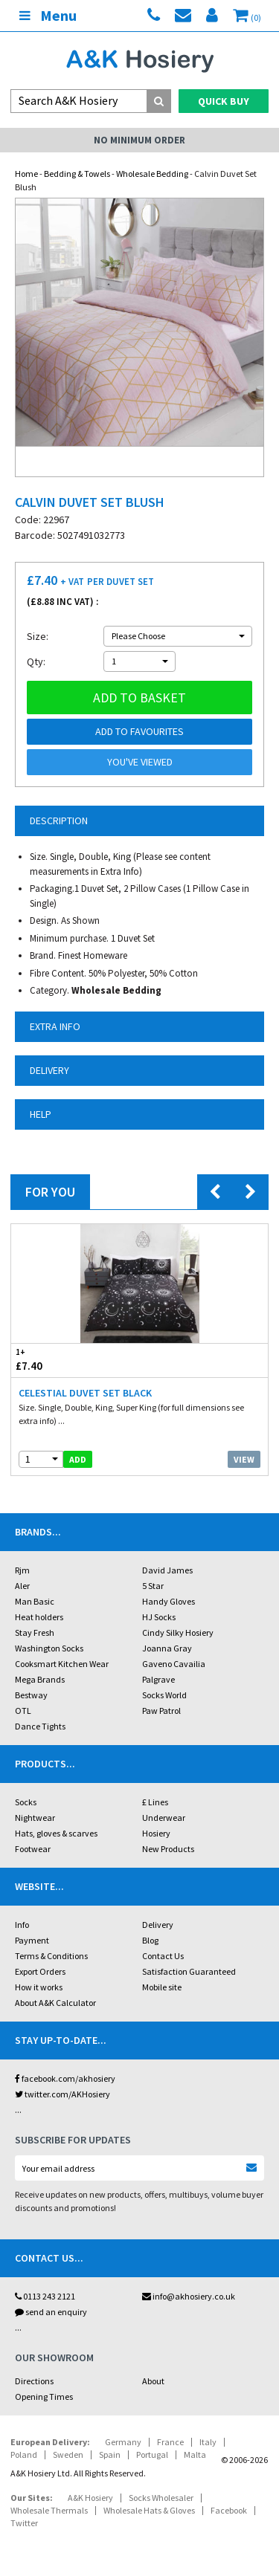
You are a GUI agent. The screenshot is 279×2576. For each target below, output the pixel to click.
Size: (37, 636)
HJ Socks (159, 1616)
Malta (195, 2454)
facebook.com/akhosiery (65, 2078)
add (77, 1459)
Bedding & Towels (77, 173)
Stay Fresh (34, 1632)
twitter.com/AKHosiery (62, 2094)
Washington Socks (49, 1648)
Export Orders (40, 1971)
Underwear (163, 1817)
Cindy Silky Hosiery (178, 1632)
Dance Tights (40, 1726)
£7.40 (75, 1359)
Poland (23, 2454)
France (170, 2441)
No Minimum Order (139, 140)
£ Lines (155, 1802)
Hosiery (156, 1833)
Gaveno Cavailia (173, 1663)
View (244, 1459)
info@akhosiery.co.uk (188, 2296)
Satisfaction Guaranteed (189, 1971)
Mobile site (162, 1987)
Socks (25, 1802)
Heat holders (39, 1616)
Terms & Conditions (51, 1955)
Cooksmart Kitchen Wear (62, 1663)
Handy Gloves (168, 1601)
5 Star (153, 1585)
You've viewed (140, 761)
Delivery (157, 1924)
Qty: (36, 661)
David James (167, 1570)
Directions (34, 2380)
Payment (32, 1940)
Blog (150, 1940)
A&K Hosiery (90, 2497)
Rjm (22, 1570)
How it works (38, 1987)
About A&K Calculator (55, 2002)
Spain (110, 2454)
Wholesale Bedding (152, 173)
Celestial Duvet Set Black (85, 1392)
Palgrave (158, 1679)
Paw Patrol (161, 1710)
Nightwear (35, 1817)
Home (26, 173)
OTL (23, 1710)
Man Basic (34, 1601)
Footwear (33, 1848)
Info (22, 1924)
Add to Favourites (139, 731)
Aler (22, 1585)
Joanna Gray (167, 1648)
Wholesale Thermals (49, 2510)
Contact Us (163, 1955)
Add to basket (139, 697)
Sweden (68, 2454)
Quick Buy (223, 101)
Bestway (31, 1694)
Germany (123, 2441)
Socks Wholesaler (161, 2497)
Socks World (164, 1694)
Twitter (24, 2522)
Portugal (152, 2454)
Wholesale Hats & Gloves (149, 2510)
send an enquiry (51, 2311)
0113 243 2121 (45, 2296)
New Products (168, 1848)
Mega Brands (40, 1679)
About (153, 2380)
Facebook (229, 2510)
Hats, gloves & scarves (56, 1833)
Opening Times (44, 2396)
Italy (208, 2441)
